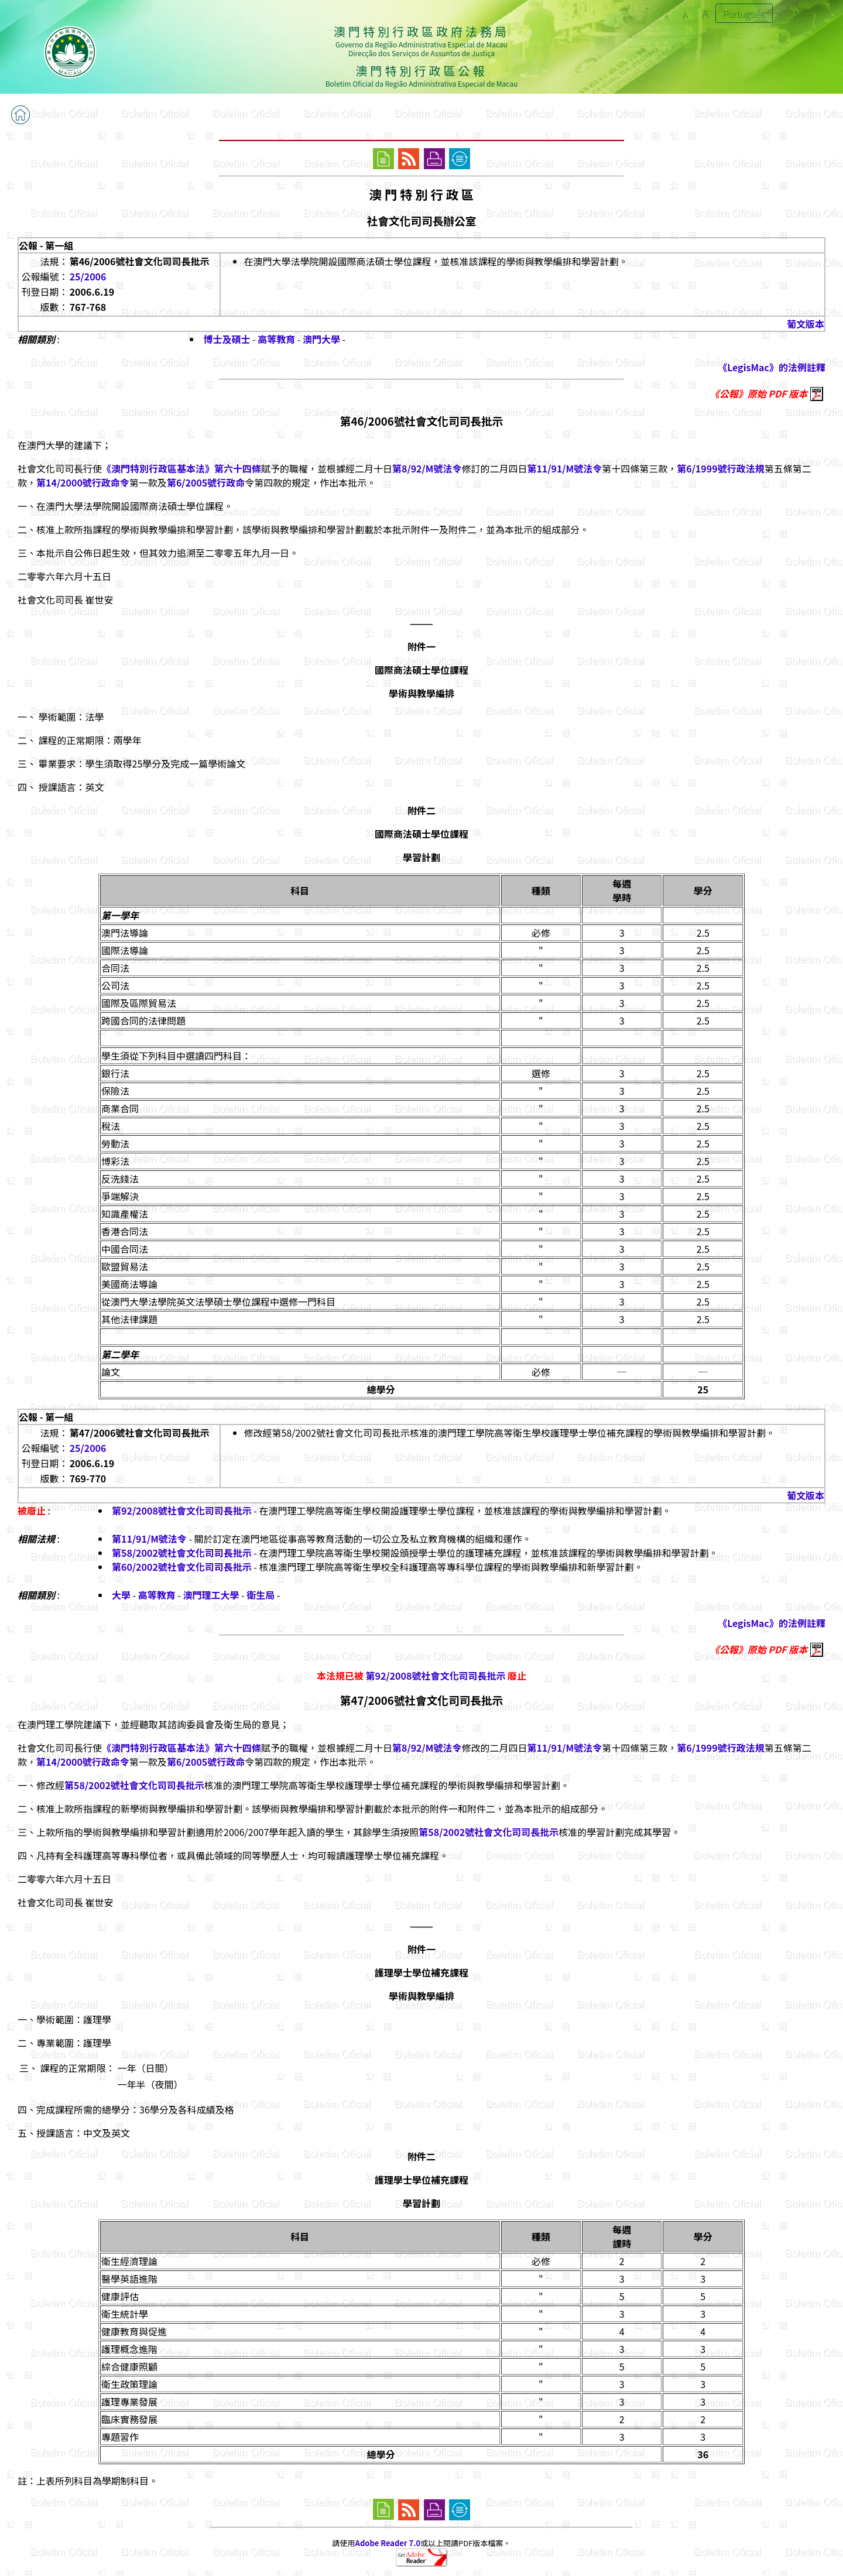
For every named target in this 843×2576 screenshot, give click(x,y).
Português (744, 14)
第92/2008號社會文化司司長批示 (182, 1510)
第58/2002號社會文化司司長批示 (182, 1553)
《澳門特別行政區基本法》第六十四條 (181, 468)
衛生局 (260, 1595)
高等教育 (276, 339)
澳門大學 (321, 339)
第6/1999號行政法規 (720, 468)
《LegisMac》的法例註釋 (771, 367)
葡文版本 (805, 324)
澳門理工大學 (211, 1595)
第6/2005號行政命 (206, 482)
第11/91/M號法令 (564, 468)
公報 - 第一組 (46, 245)
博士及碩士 (226, 339)
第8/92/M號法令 (426, 468)
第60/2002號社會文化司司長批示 (182, 1567)
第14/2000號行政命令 (82, 482)
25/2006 (88, 276)
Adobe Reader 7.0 (387, 2542)
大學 (121, 1595)
